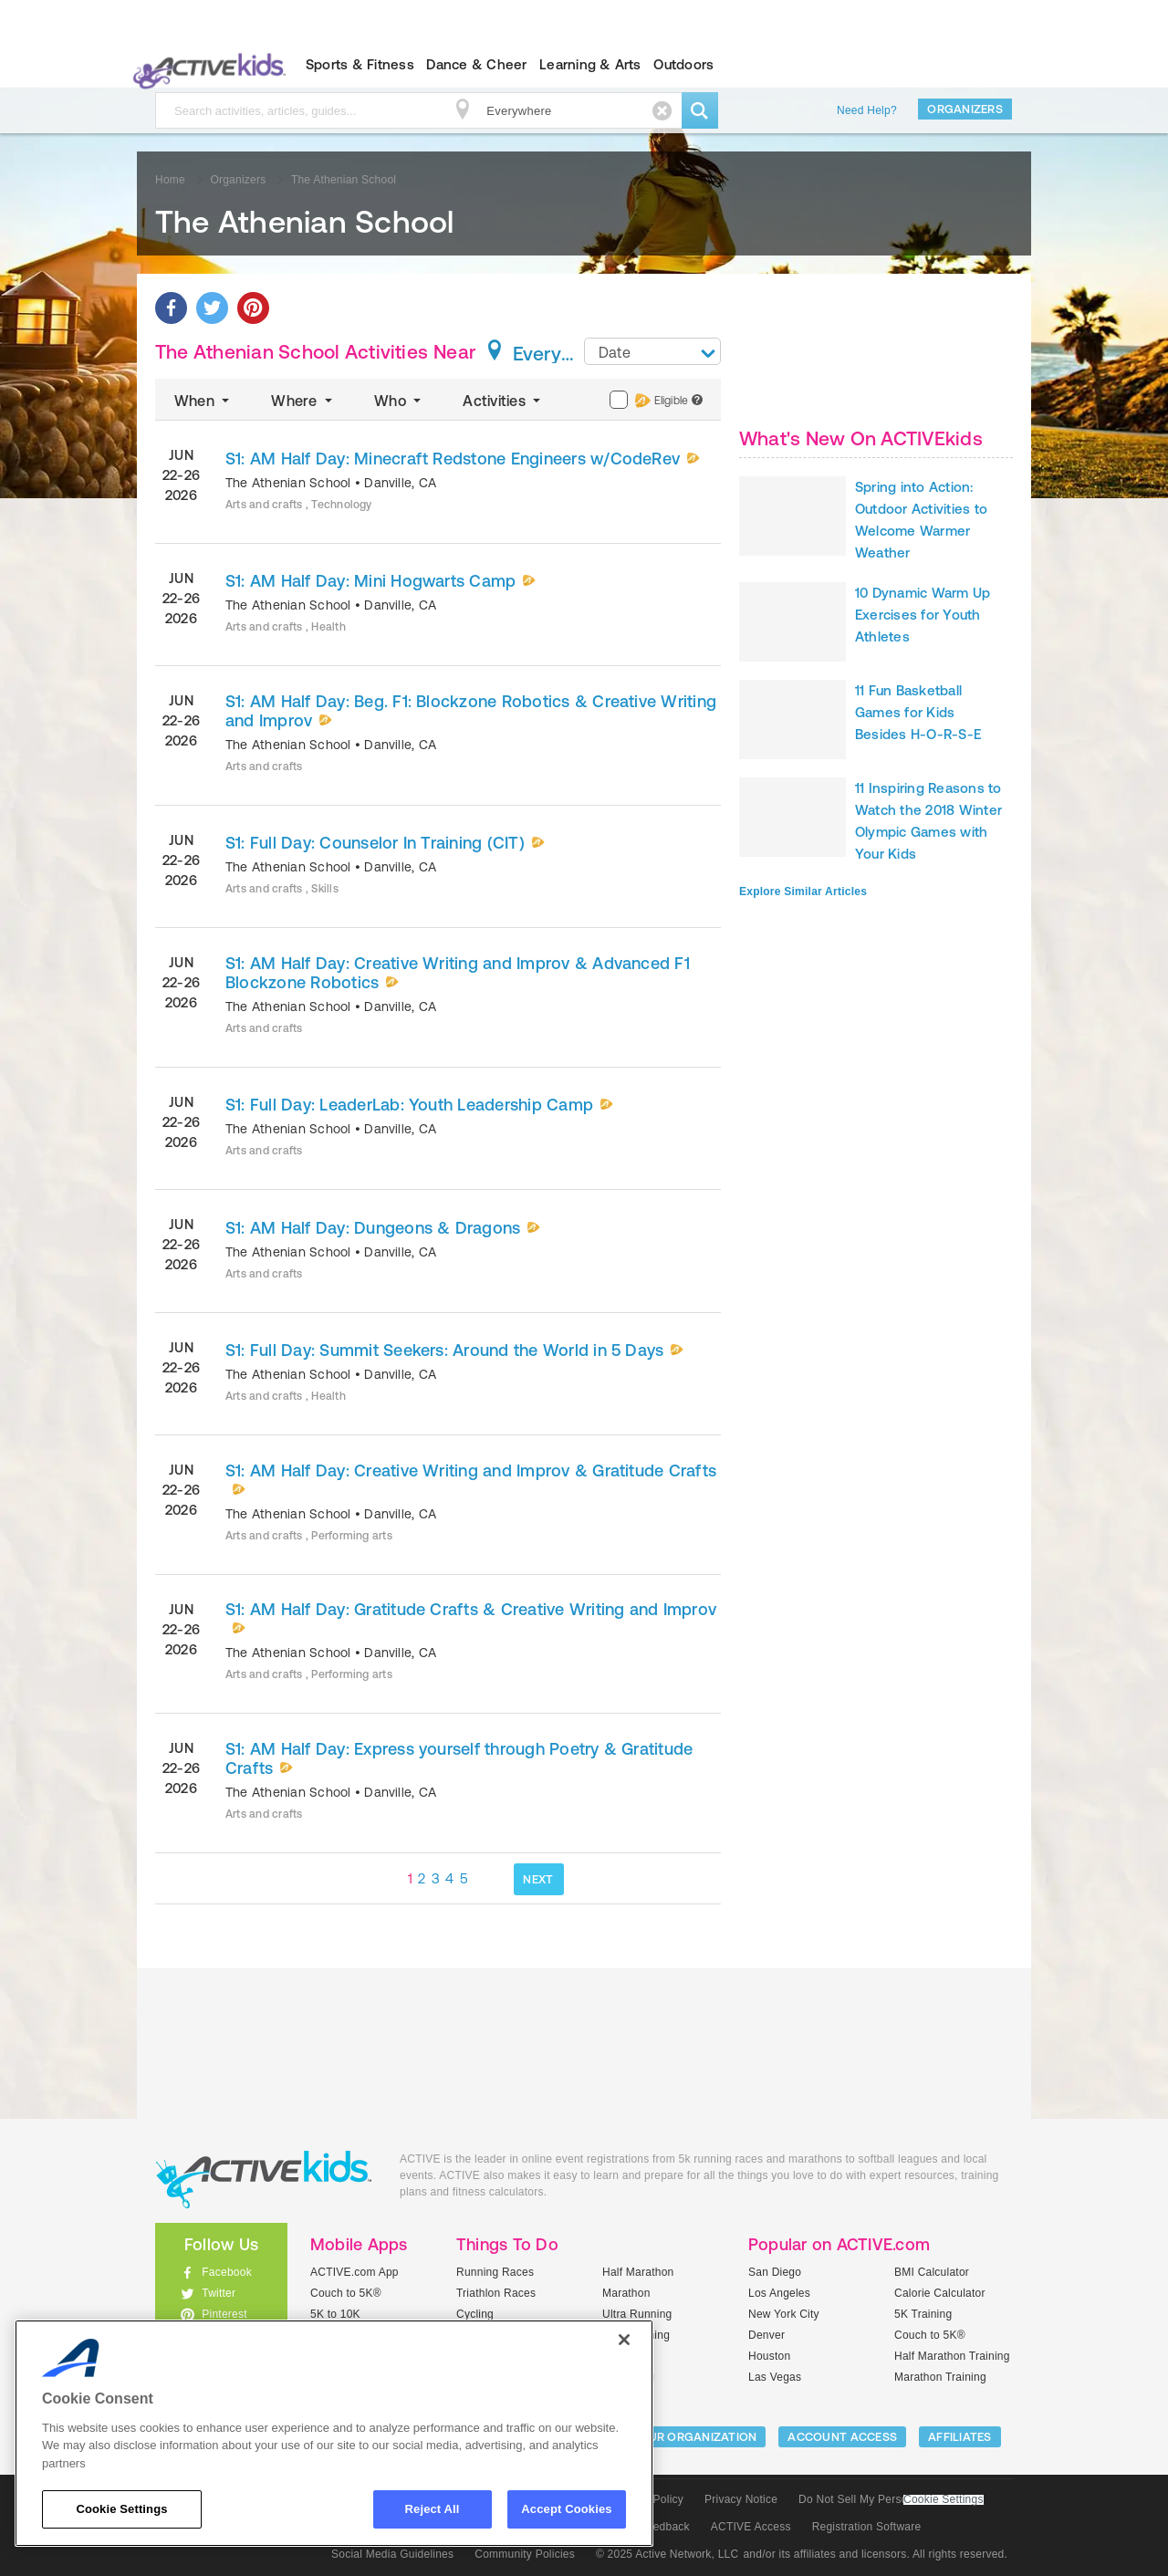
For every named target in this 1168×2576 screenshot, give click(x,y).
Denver (766, 2335)
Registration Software (867, 2526)
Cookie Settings (943, 2500)
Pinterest (224, 2314)
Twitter (218, 2293)
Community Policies (524, 2554)
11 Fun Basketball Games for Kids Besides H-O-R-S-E (918, 712)
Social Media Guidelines (392, 2554)
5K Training (923, 2314)
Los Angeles (779, 2293)
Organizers (965, 109)
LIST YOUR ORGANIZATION (681, 2437)
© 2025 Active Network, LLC (667, 2554)
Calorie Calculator (940, 2293)
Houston (769, 2356)
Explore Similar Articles (803, 891)
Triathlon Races (496, 2293)
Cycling (475, 2314)
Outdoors (683, 64)
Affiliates (960, 2437)
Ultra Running (637, 2314)
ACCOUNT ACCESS (842, 2437)
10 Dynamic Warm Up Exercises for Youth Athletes (922, 614)
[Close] (624, 2340)
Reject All (432, 2509)
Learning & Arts (590, 64)
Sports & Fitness (360, 64)
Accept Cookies (566, 2509)
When (203, 400)
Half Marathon (638, 2272)
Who (399, 400)
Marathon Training (940, 2377)
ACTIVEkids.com (206, 65)
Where (303, 400)
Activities (503, 400)
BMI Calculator (931, 2272)
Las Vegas (774, 2377)
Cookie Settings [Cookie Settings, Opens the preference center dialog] (121, 2509)
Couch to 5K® (345, 2293)
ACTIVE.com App (354, 2272)
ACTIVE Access (751, 2526)
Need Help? (867, 110)
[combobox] (652, 351)
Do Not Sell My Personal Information (890, 2499)
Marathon (626, 2293)
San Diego (774, 2272)
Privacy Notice (740, 2499)
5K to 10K (335, 2314)
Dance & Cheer (476, 64)
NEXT (538, 1879)
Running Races (495, 2272)
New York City (783, 2314)
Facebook (227, 2272)
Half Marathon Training (952, 2356)
